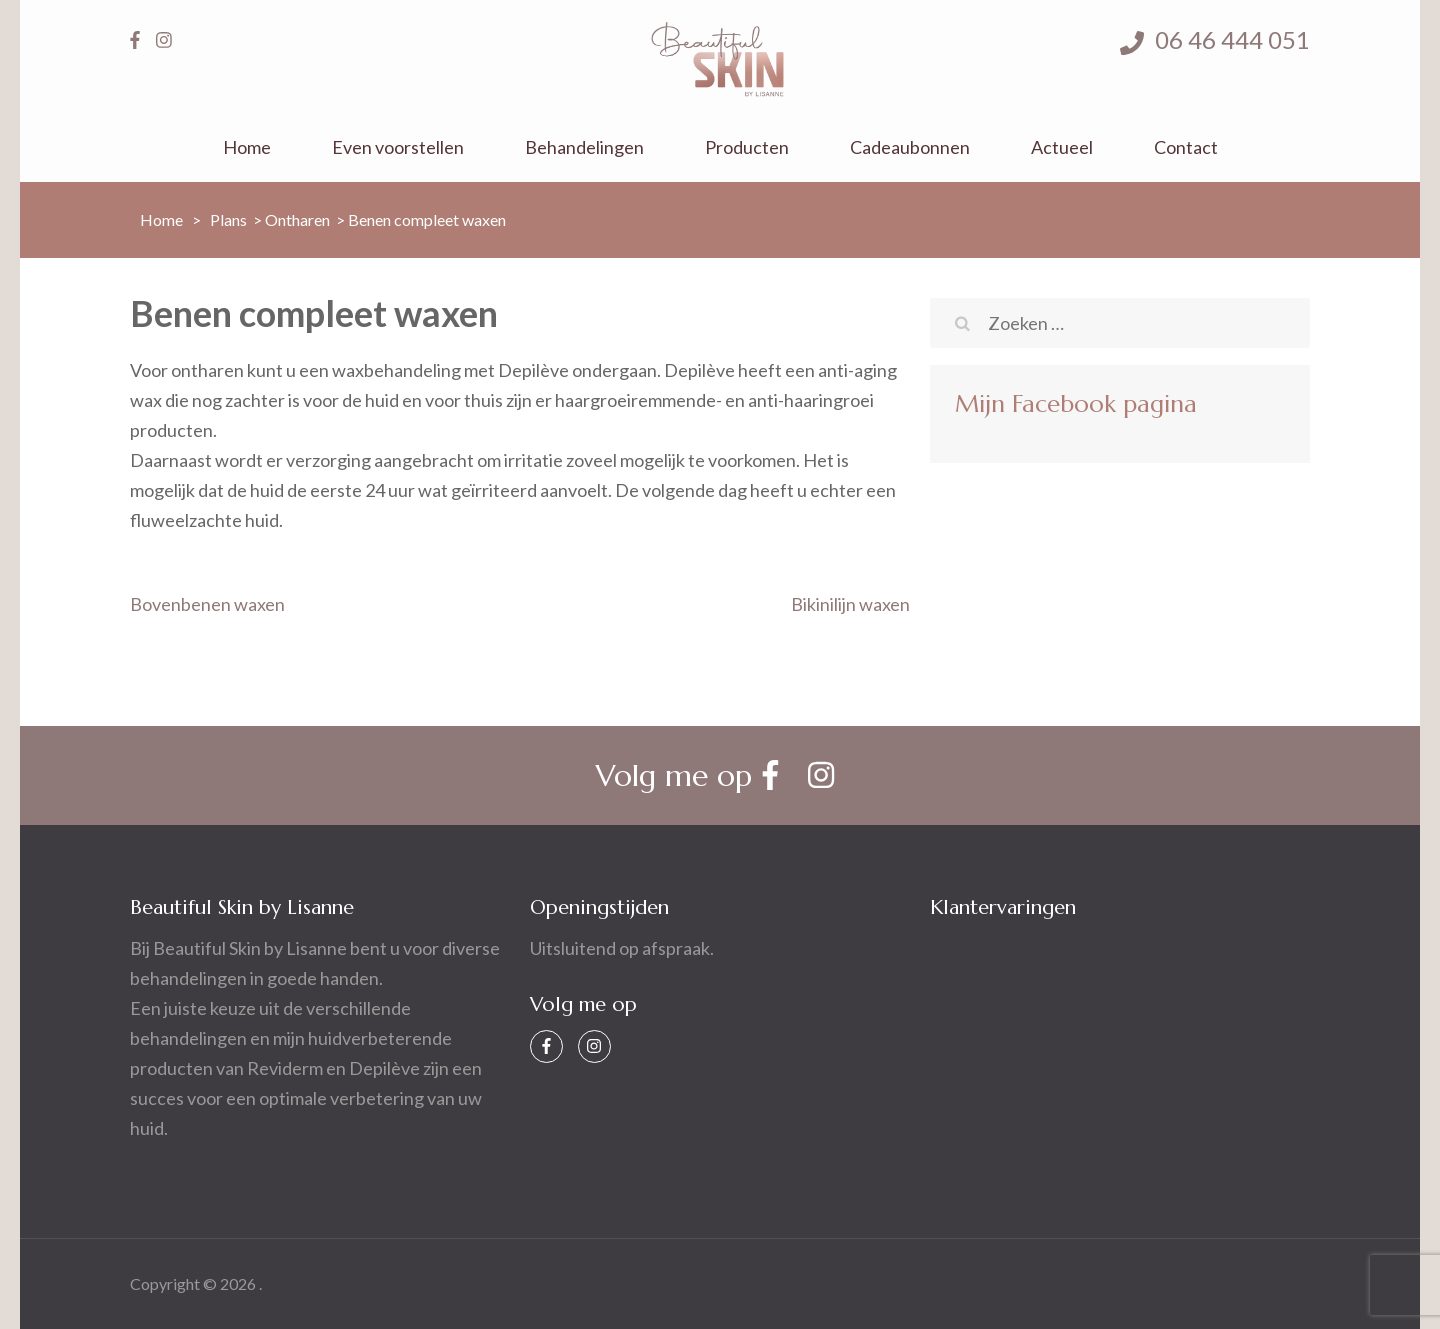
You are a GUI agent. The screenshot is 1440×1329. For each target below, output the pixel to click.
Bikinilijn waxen (850, 604)
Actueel (1062, 147)
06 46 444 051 (1215, 40)
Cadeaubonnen (910, 147)
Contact (1186, 147)
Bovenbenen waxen (207, 604)
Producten (747, 147)
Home (247, 147)
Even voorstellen (398, 147)
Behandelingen (584, 147)
